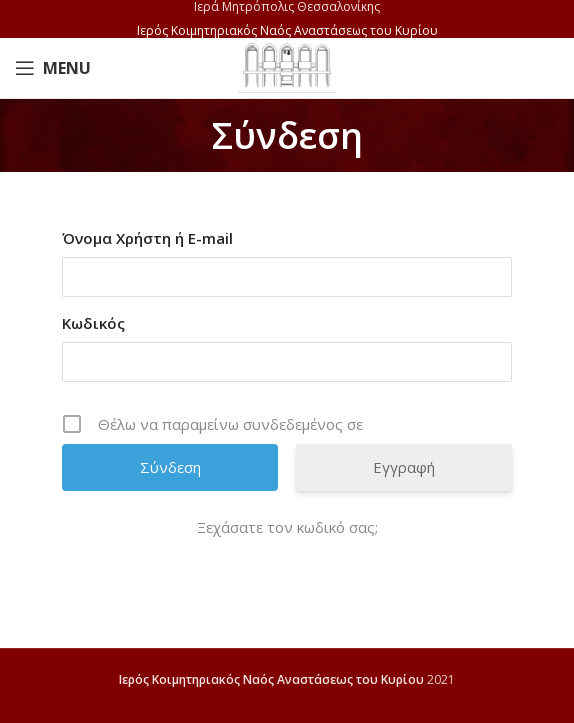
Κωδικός (93, 323)
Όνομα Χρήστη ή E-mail (147, 238)
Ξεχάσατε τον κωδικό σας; (287, 527)
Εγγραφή (404, 467)
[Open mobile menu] (53, 68)
